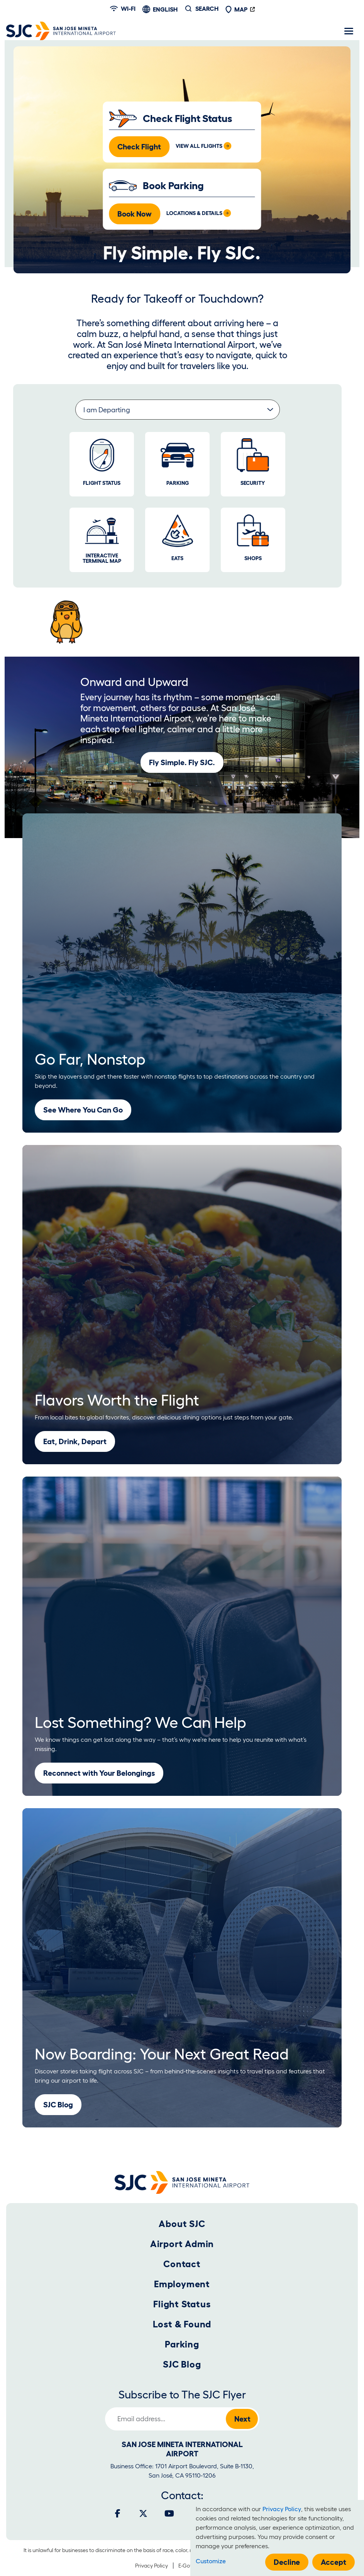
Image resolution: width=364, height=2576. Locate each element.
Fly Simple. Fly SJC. (182, 762)
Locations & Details (194, 213)
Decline (287, 2562)
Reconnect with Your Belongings (99, 1773)
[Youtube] (169, 2513)
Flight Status (181, 2304)
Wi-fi (122, 8)
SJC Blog (58, 2104)
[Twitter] (143, 2513)
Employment (182, 2284)
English (165, 9)
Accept (333, 2562)
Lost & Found (182, 2324)
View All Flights (199, 146)
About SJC (182, 2224)
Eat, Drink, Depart (75, 1441)
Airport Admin (182, 2244)
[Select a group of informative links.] (177, 410)
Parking (182, 2344)
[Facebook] (118, 2513)
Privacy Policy (151, 2565)
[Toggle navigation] (348, 31)
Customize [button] (211, 2560)
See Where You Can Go (83, 1110)
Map (236, 9)
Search (206, 8)
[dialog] (277, 2538)
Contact (182, 2264)
